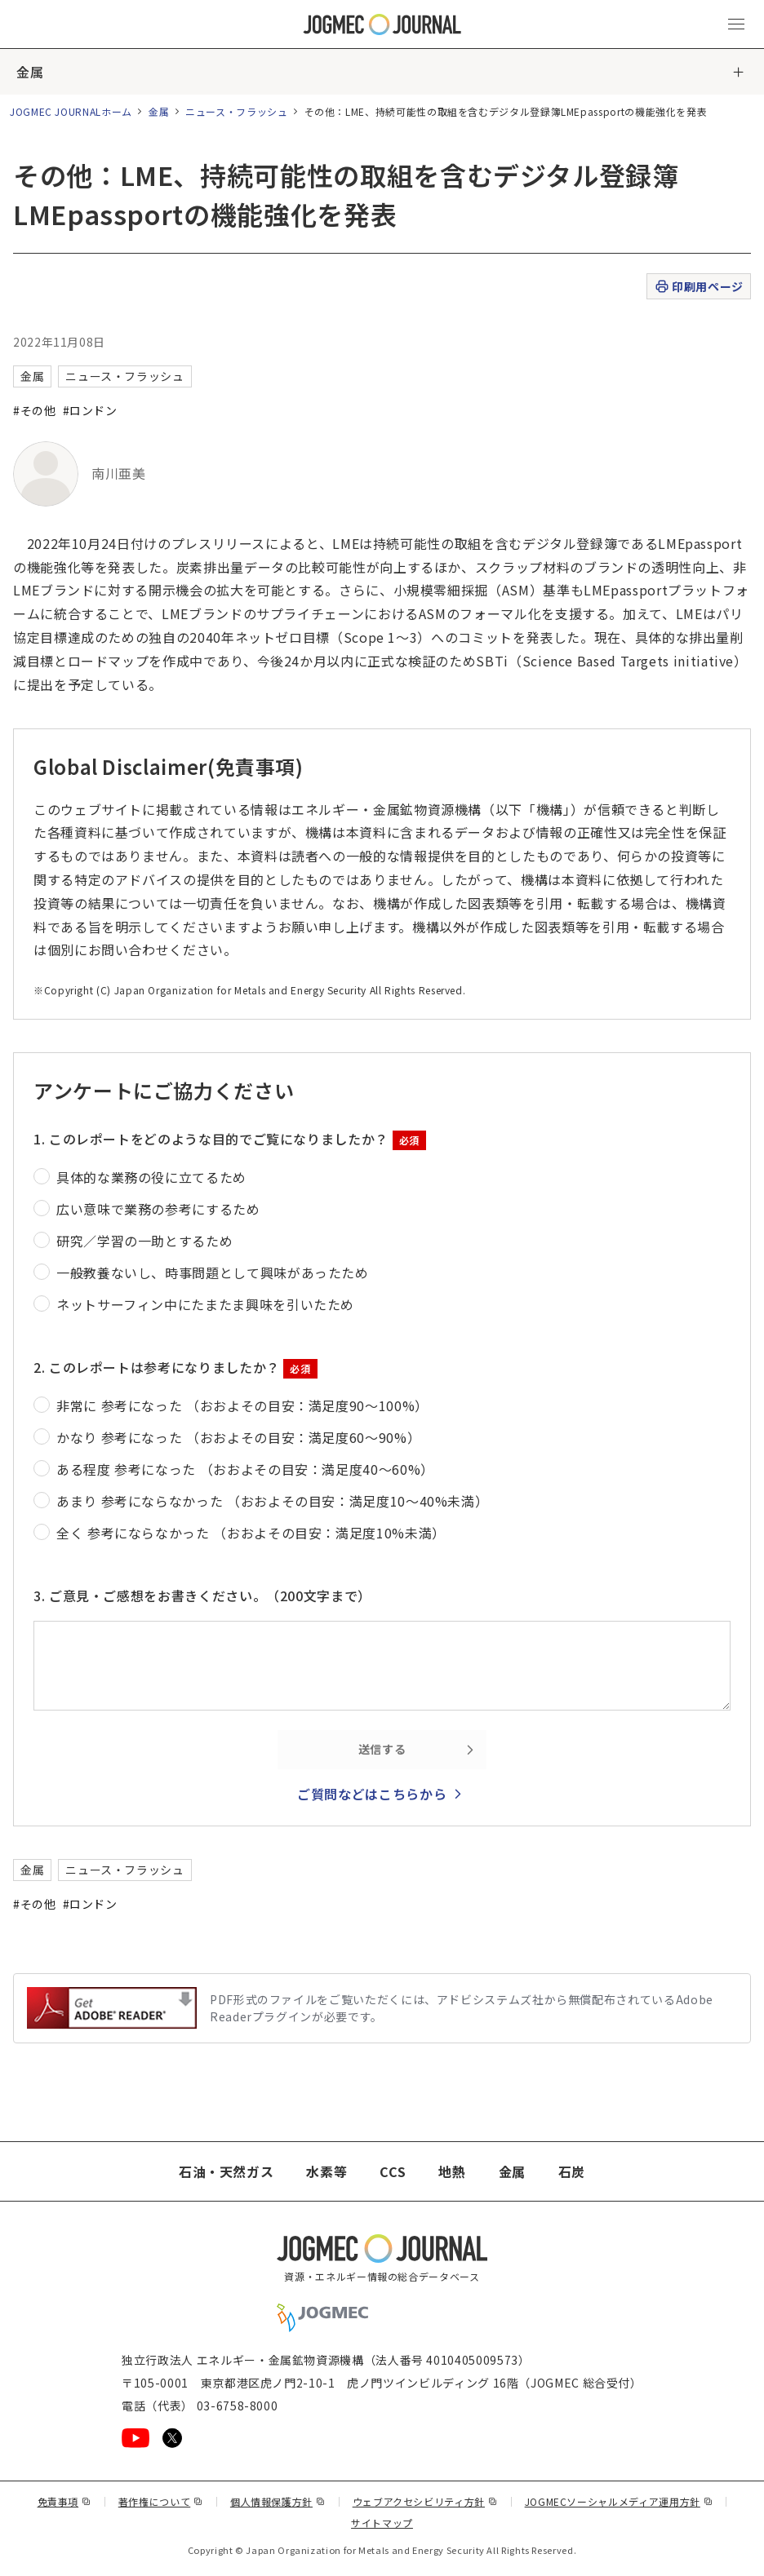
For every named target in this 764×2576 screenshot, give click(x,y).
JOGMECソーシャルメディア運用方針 (619, 2501)
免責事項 (64, 2501)
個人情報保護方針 (278, 2501)
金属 (29, 72)
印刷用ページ (698, 286)
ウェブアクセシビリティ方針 (425, 2501)
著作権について (160, 2501)
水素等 (326, 2171)
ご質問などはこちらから (371, 1794)
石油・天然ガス (226, 2171)
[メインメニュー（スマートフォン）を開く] (736, 24)
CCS (393, 2171)
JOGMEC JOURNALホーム (71, 111)
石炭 (571, 2171)
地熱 (451, 2171)
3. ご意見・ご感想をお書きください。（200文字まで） (202, 1595)
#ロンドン (90, 410)
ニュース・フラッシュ (236, 111)
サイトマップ (382, 2523)
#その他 (34, 410)
